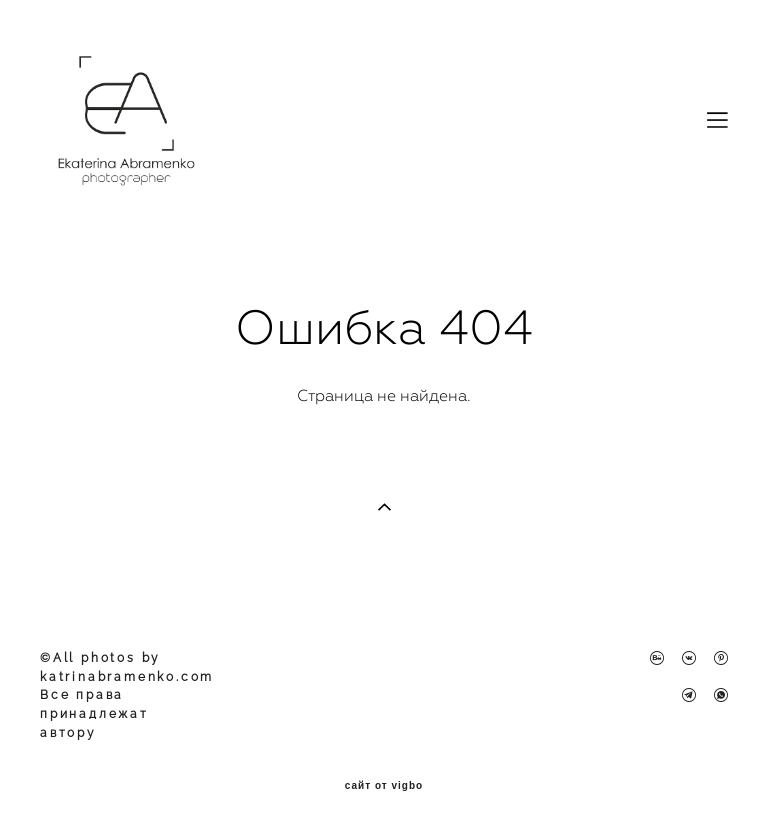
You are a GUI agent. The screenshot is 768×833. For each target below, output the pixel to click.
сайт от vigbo (384, 786)
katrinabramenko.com (127, 677)
